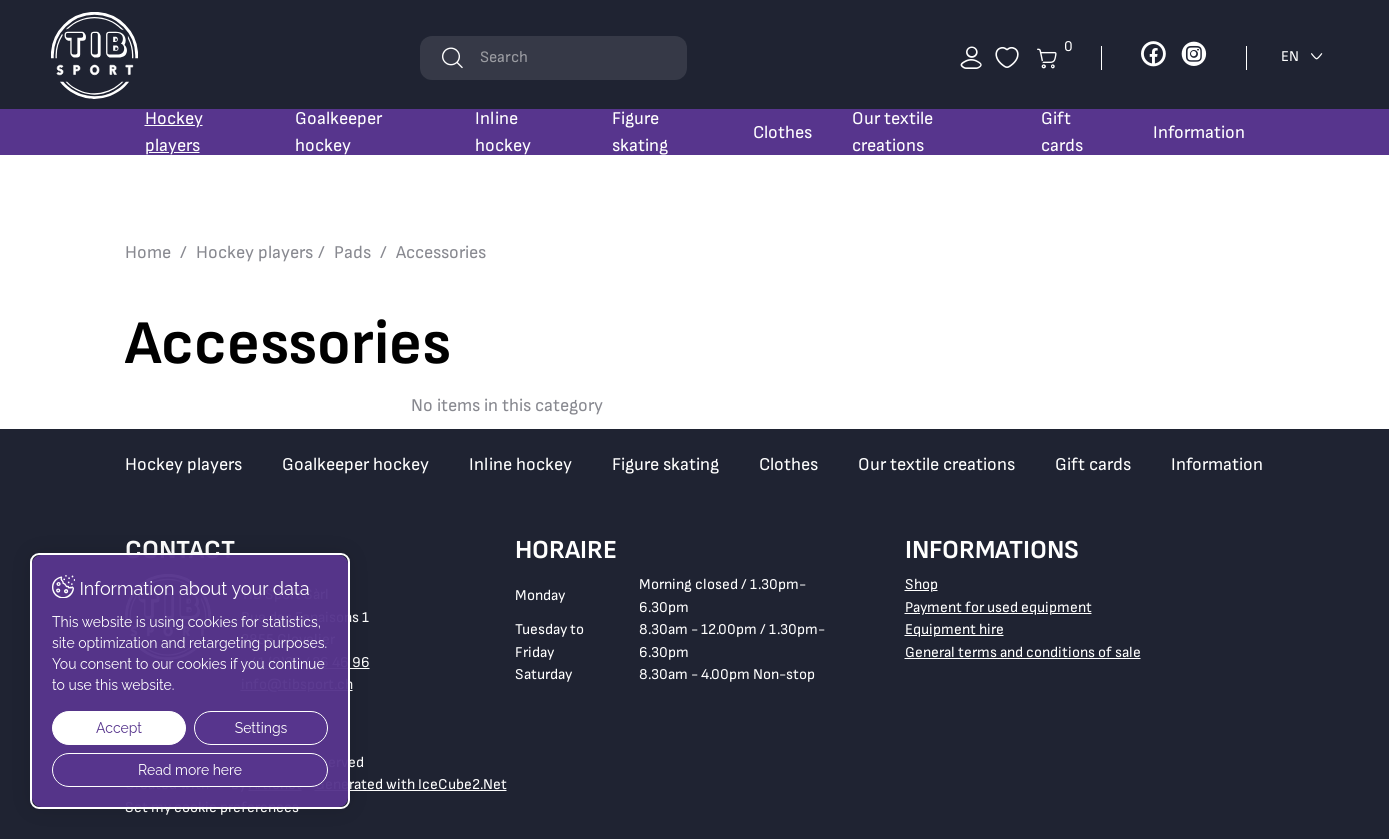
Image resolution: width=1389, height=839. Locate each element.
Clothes (782, 132)
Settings (261, 728)
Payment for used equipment (998, 607)
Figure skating (640, 132)
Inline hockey (503, 132)
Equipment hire (954, 629)
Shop (921, 584)
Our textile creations (892, 132)
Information (1199, 132)
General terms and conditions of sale (1023, 652)
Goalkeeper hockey (338, 132)
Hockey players (174, 132)
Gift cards (1062, 132)
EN (1304, 56)
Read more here (190, 770)
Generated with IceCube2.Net (411, 784)
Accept (119, 728)
